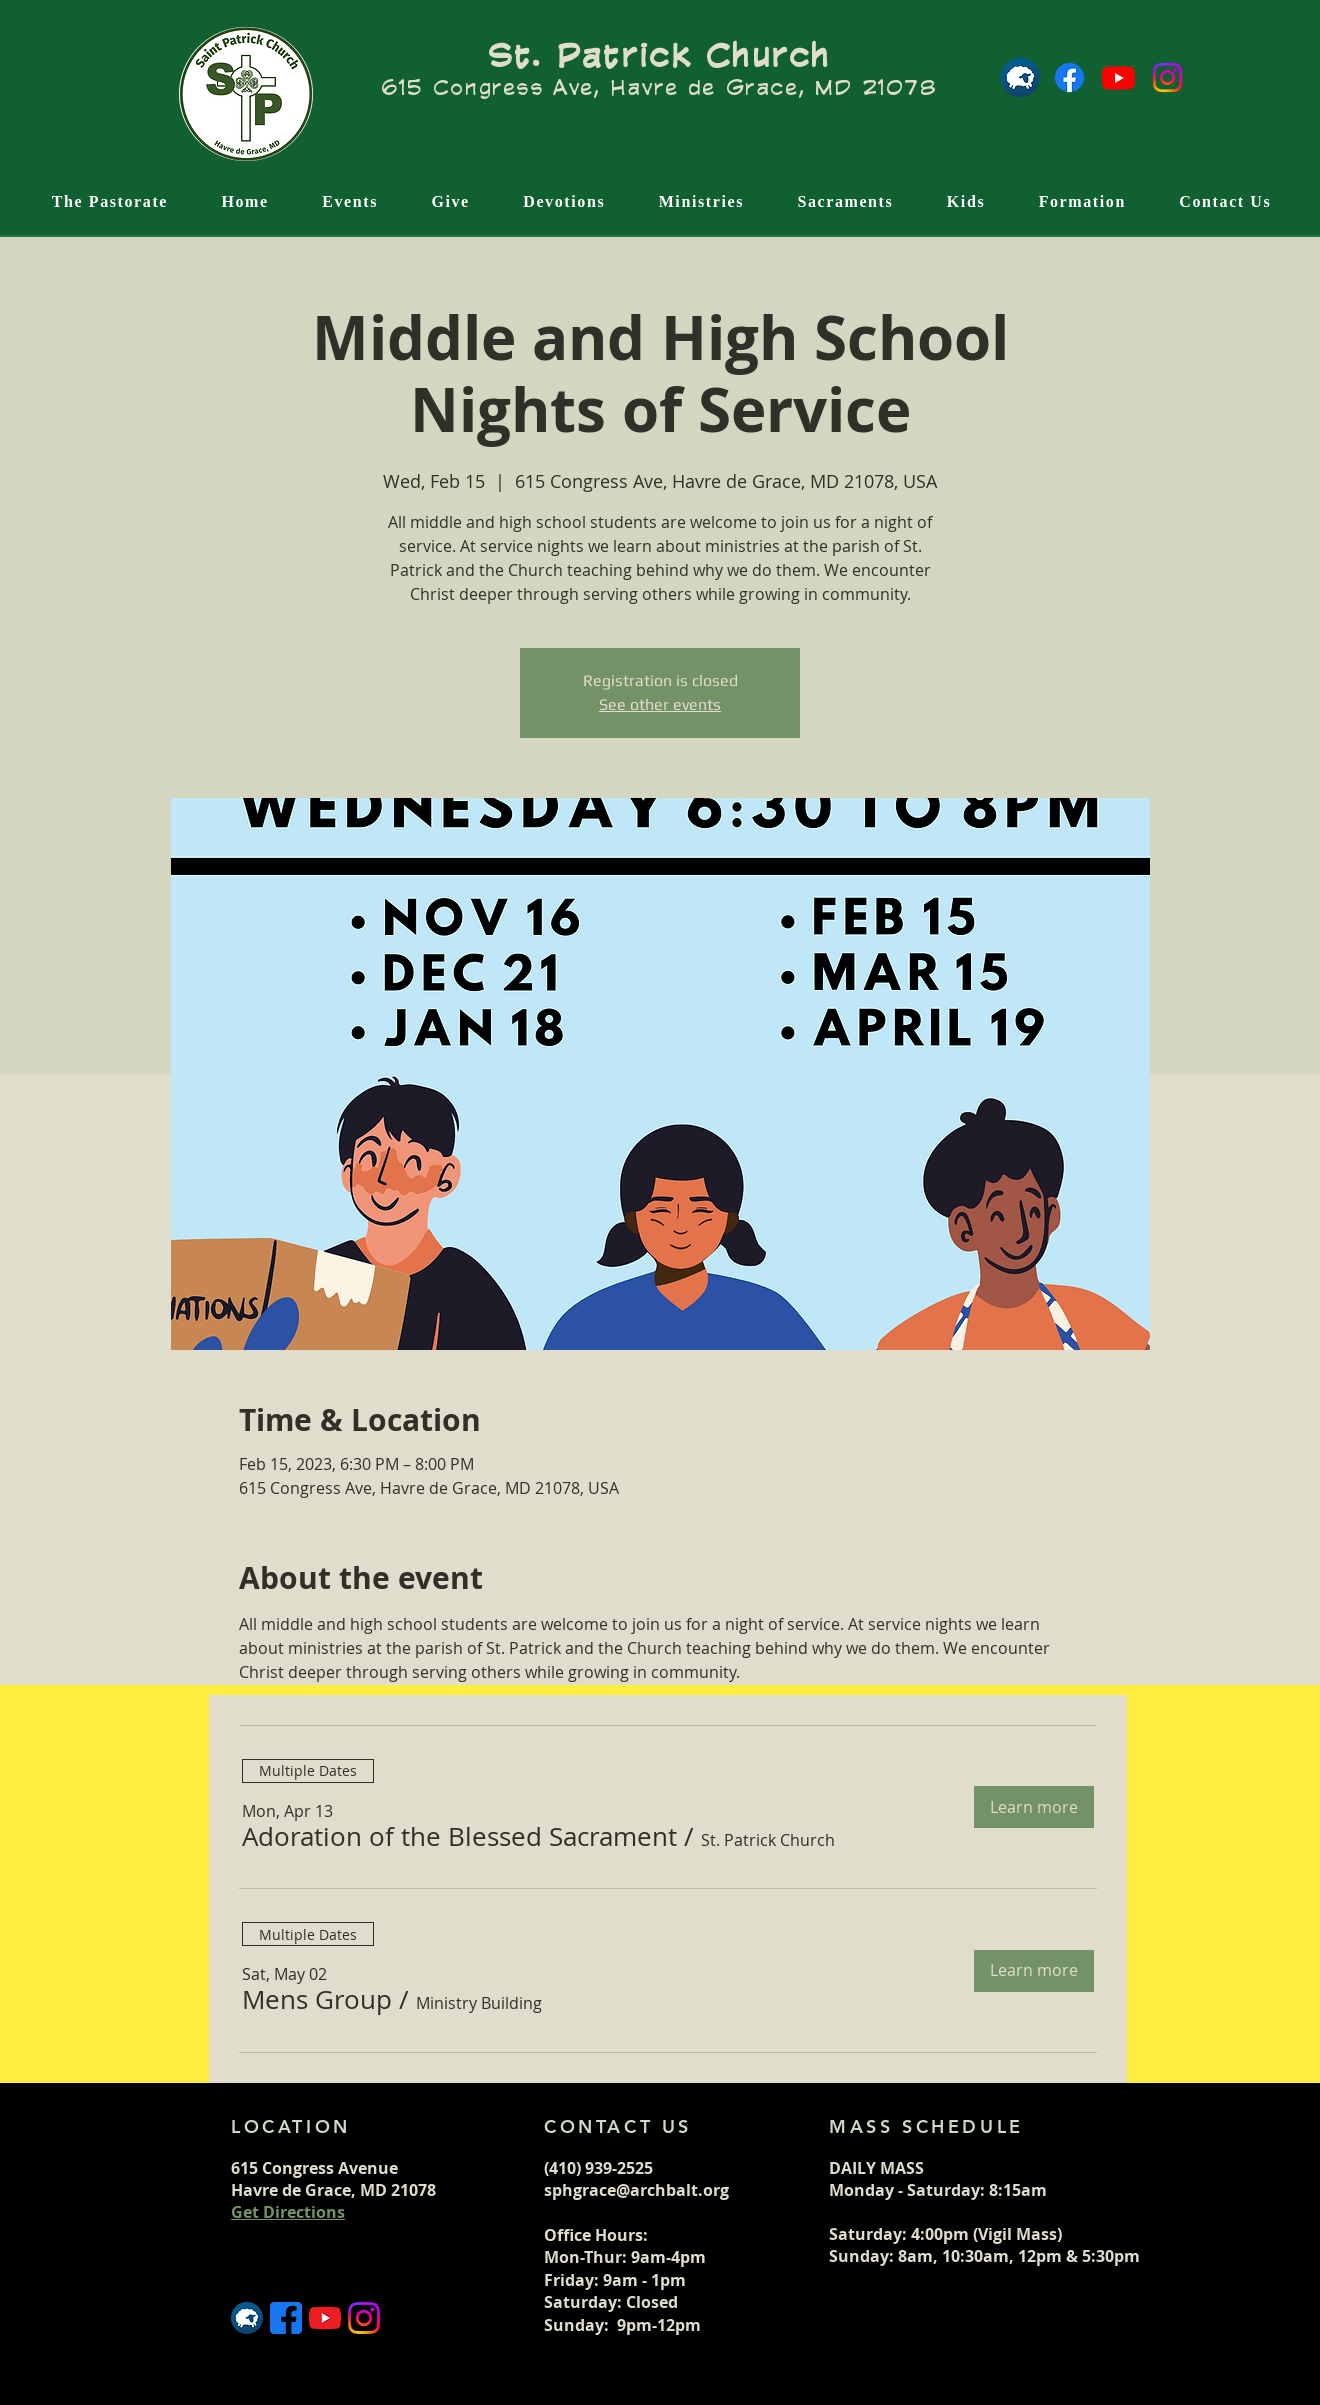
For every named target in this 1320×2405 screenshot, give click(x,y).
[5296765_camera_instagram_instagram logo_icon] (364, 2318)
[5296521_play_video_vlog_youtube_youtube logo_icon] (325, 2318)
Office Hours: (598, 2235)
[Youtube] (1118, 77)
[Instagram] (1167, 77)
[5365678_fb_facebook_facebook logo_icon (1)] (286, 2318)
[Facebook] (1069, 77)
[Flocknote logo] (1020, 77)
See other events (660, 704)
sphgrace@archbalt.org (636, 2190)
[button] (459, 1837)
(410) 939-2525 (598, 2168)
